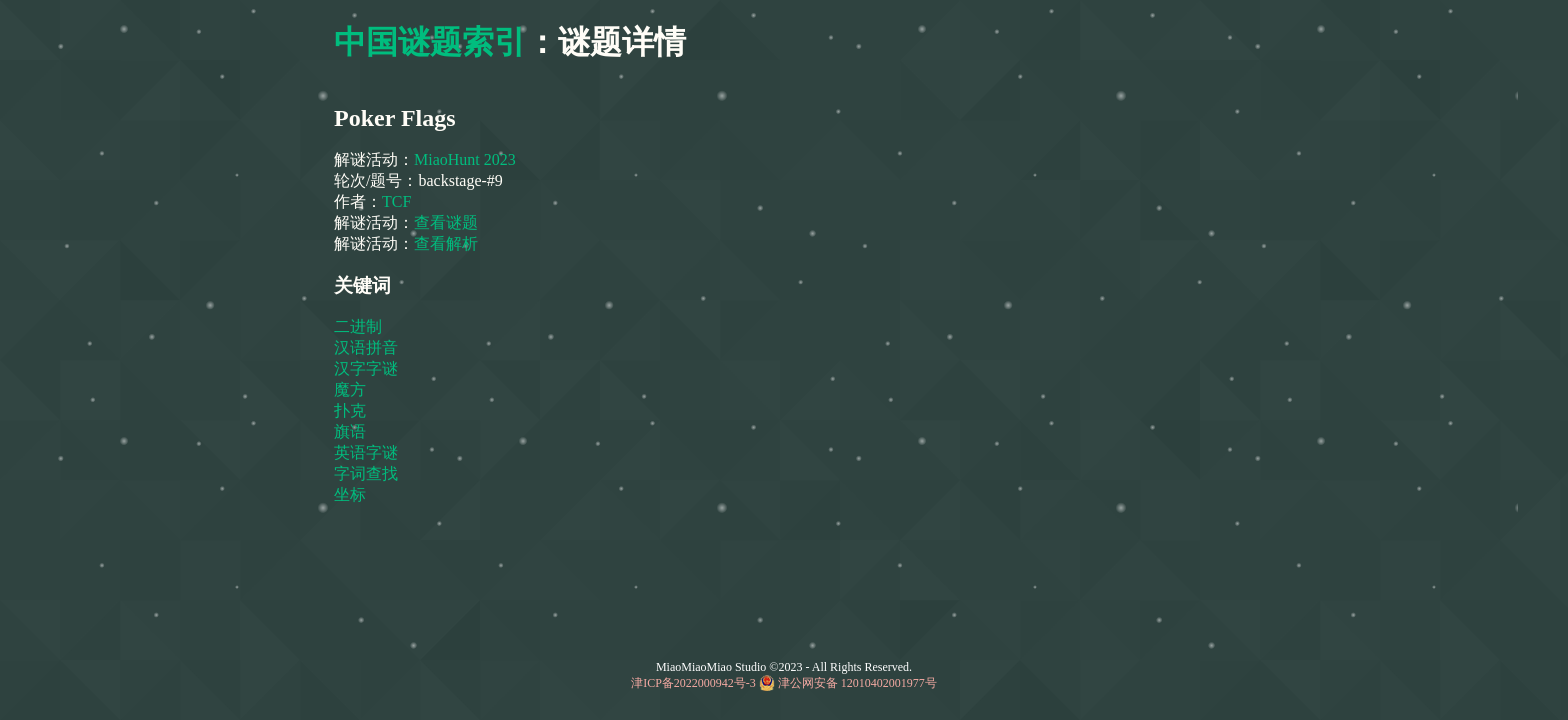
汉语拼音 (368, 347)
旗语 (352, 431)
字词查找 (368, 473)
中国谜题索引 (430, 42)
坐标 (352, 494)
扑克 (352, 410)
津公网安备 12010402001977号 (857, 683)
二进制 (360, 326)
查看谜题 (446, 222)
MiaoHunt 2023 (465, 159)
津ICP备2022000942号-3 (693, 683)
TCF (398, 201)
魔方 (352, 389)
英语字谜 (368, 452)
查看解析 (446, 243)
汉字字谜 (368, 368)
